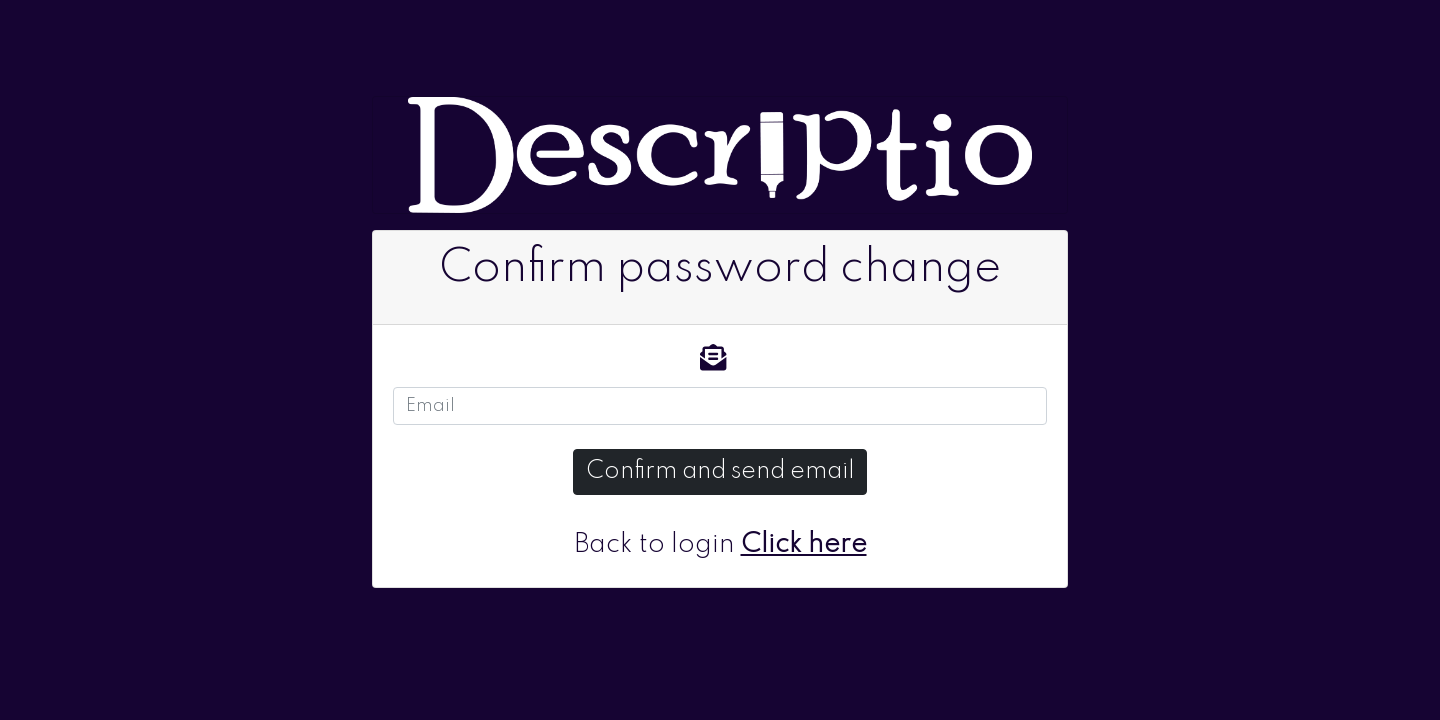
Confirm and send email (720, 471)
